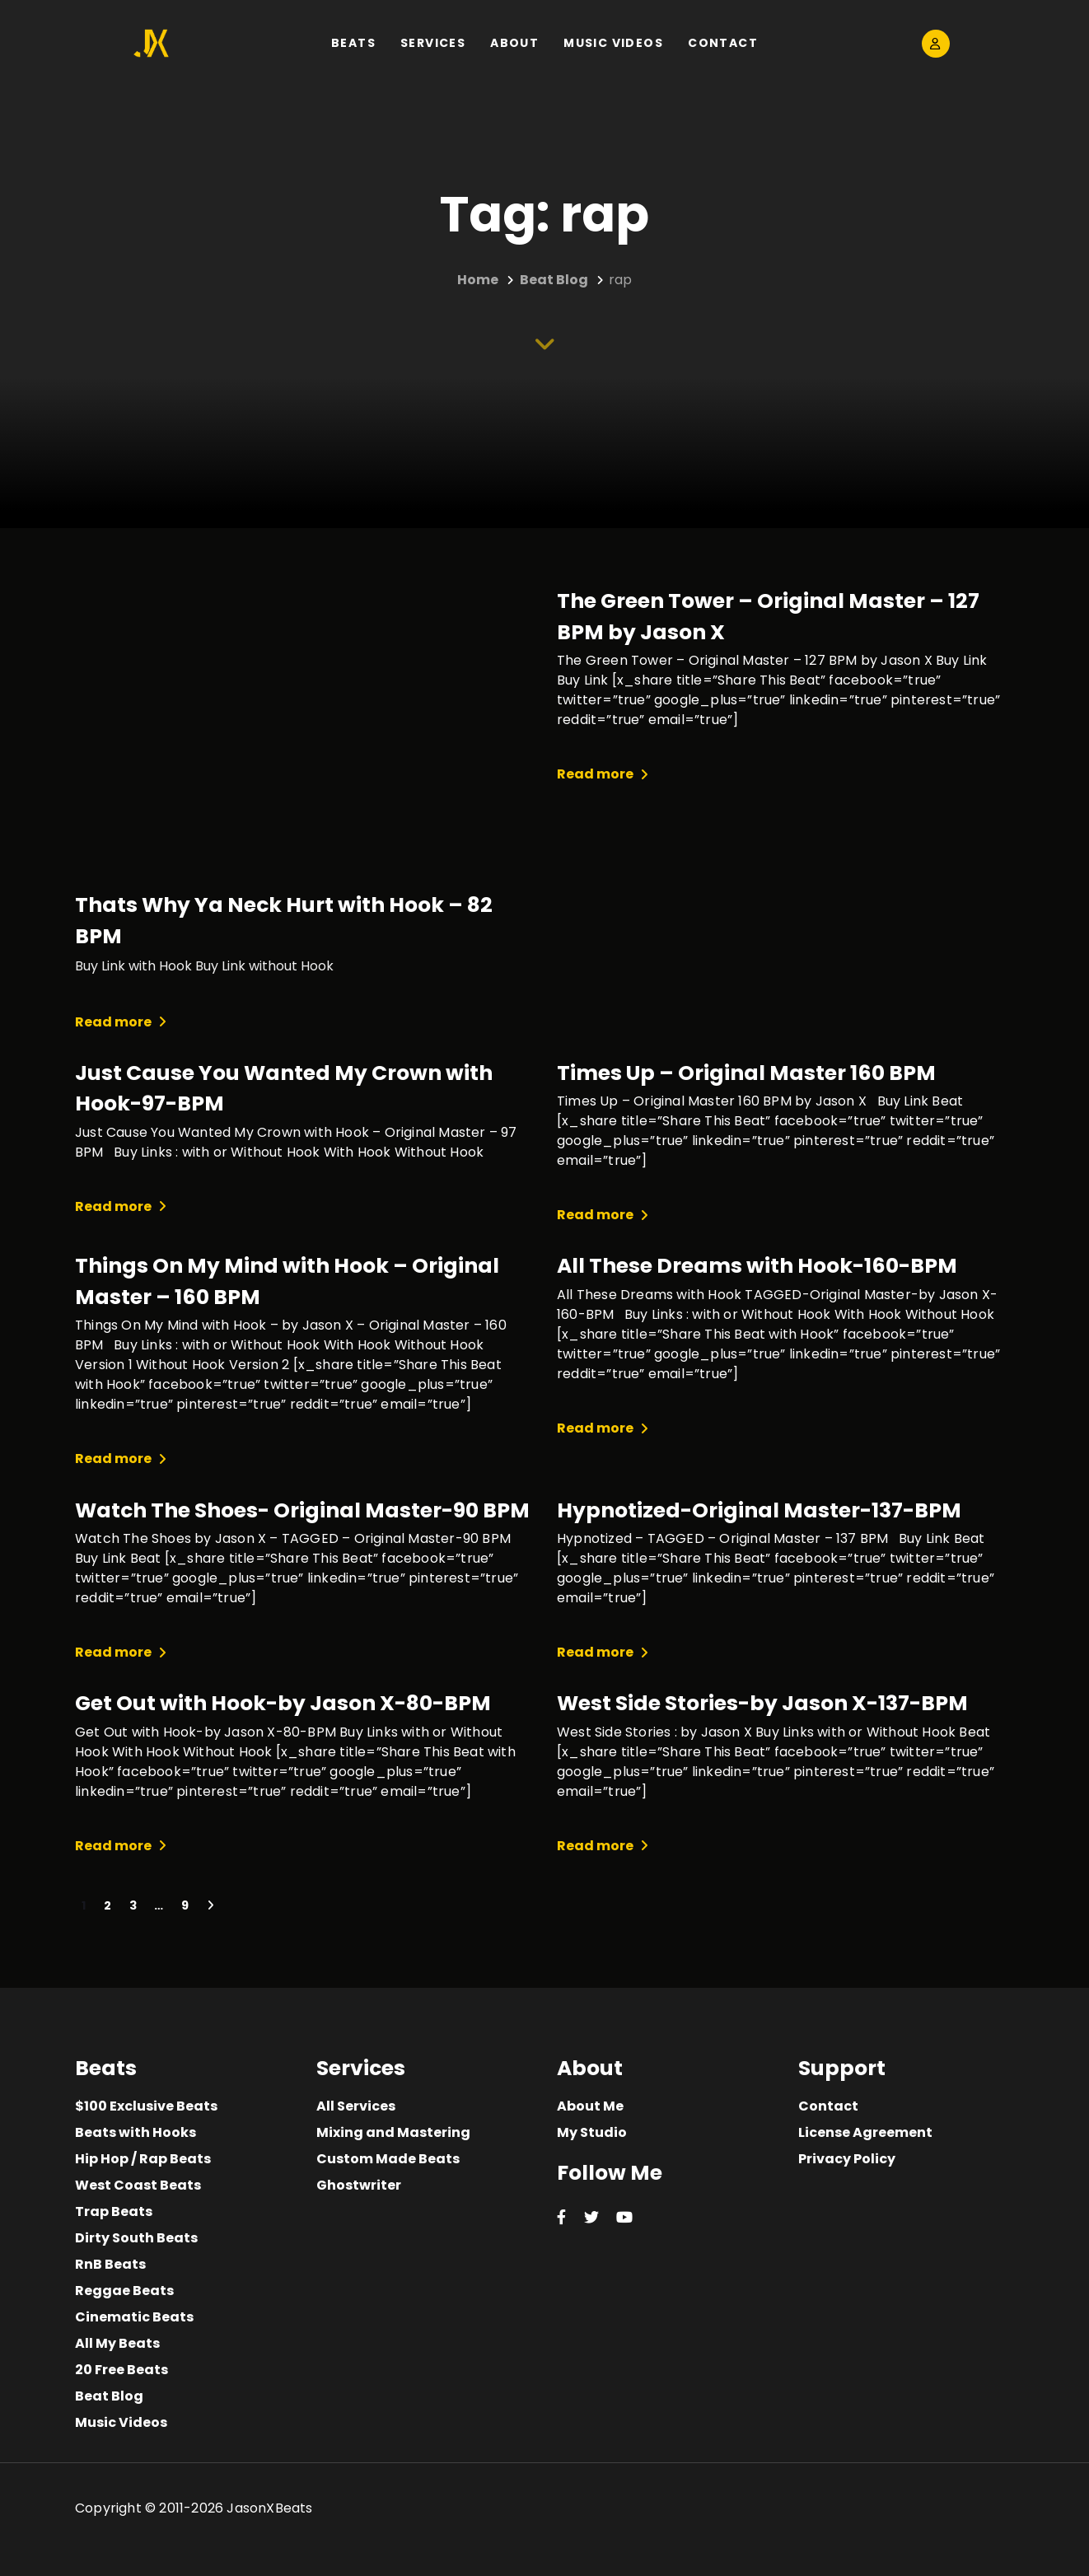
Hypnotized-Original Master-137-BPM (759, 1510)
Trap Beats (113, 2211)
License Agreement (865, 2132)
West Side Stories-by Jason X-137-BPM (762, 1703)
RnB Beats (110, 2264)
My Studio (592, 2132)
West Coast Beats (138, 2185)
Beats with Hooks (135, 2132)
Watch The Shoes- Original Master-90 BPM (302, 1510)
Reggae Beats (124, 2290)
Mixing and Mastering (393, 2132)
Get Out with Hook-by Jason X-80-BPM (283, 1703)
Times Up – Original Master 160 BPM (746, 1073)
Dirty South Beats (136, 2237)
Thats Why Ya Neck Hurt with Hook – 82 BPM (284, 921)
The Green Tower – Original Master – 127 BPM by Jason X (768, 617)
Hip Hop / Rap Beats (143, 2158)
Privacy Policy (846, 2158)
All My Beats (117, 2343)
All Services (355, 2106)
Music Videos (121, 2422)
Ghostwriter (358, 2185)
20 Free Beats (121, 2369)
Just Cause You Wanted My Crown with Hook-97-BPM (284, 1089)
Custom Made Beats (388, 2158)
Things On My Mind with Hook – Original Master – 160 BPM (287, 1281)
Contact (828, 2106)
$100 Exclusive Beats (146, 2106)
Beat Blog (109, 2396)
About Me (590, 2106)
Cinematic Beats (134, 2316)
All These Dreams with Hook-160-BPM (757, 1265)
